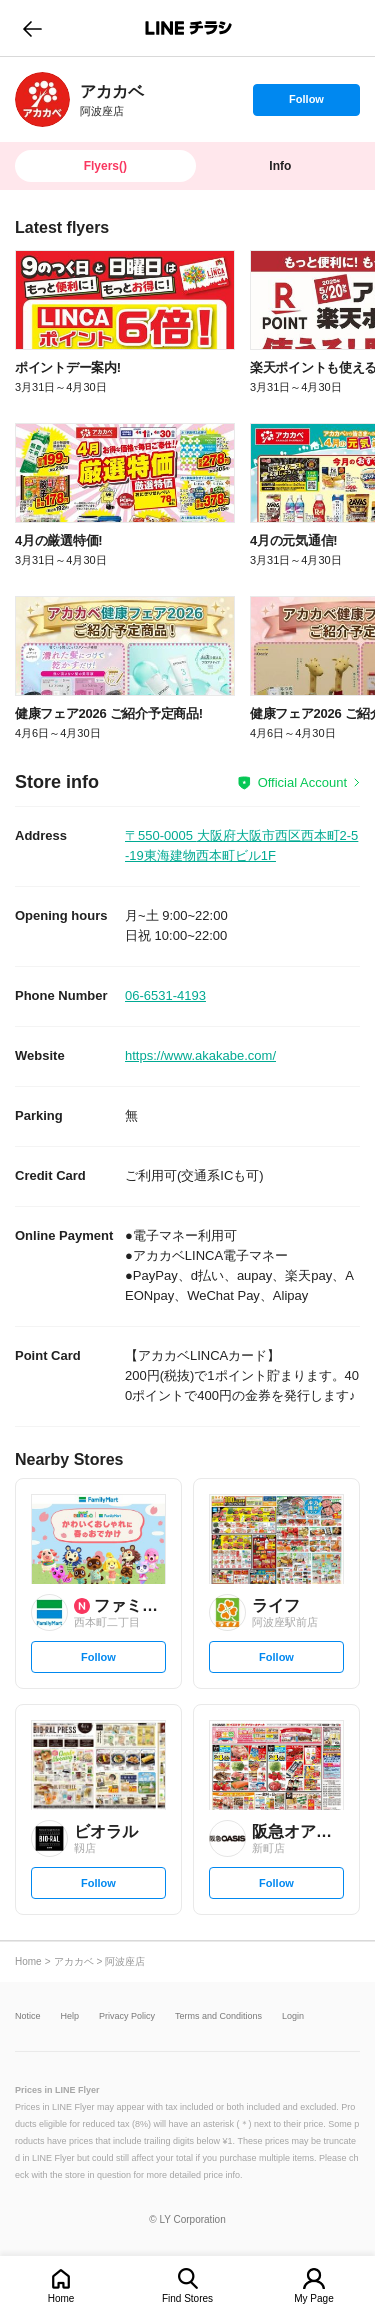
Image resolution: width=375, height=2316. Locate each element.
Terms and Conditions (218, 2016)
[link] (42, 99)
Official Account (302, 782)
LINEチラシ (189, 28)
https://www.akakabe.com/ (200, 1055)
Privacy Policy (127, 2016)
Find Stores (187, 2298)
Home (61, 2298)
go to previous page (32, 28)
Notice (28, 2016)
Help (70, 2016)
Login (293, 2016)
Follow (306, 104)
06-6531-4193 (165, 995)
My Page (313, 2298)
